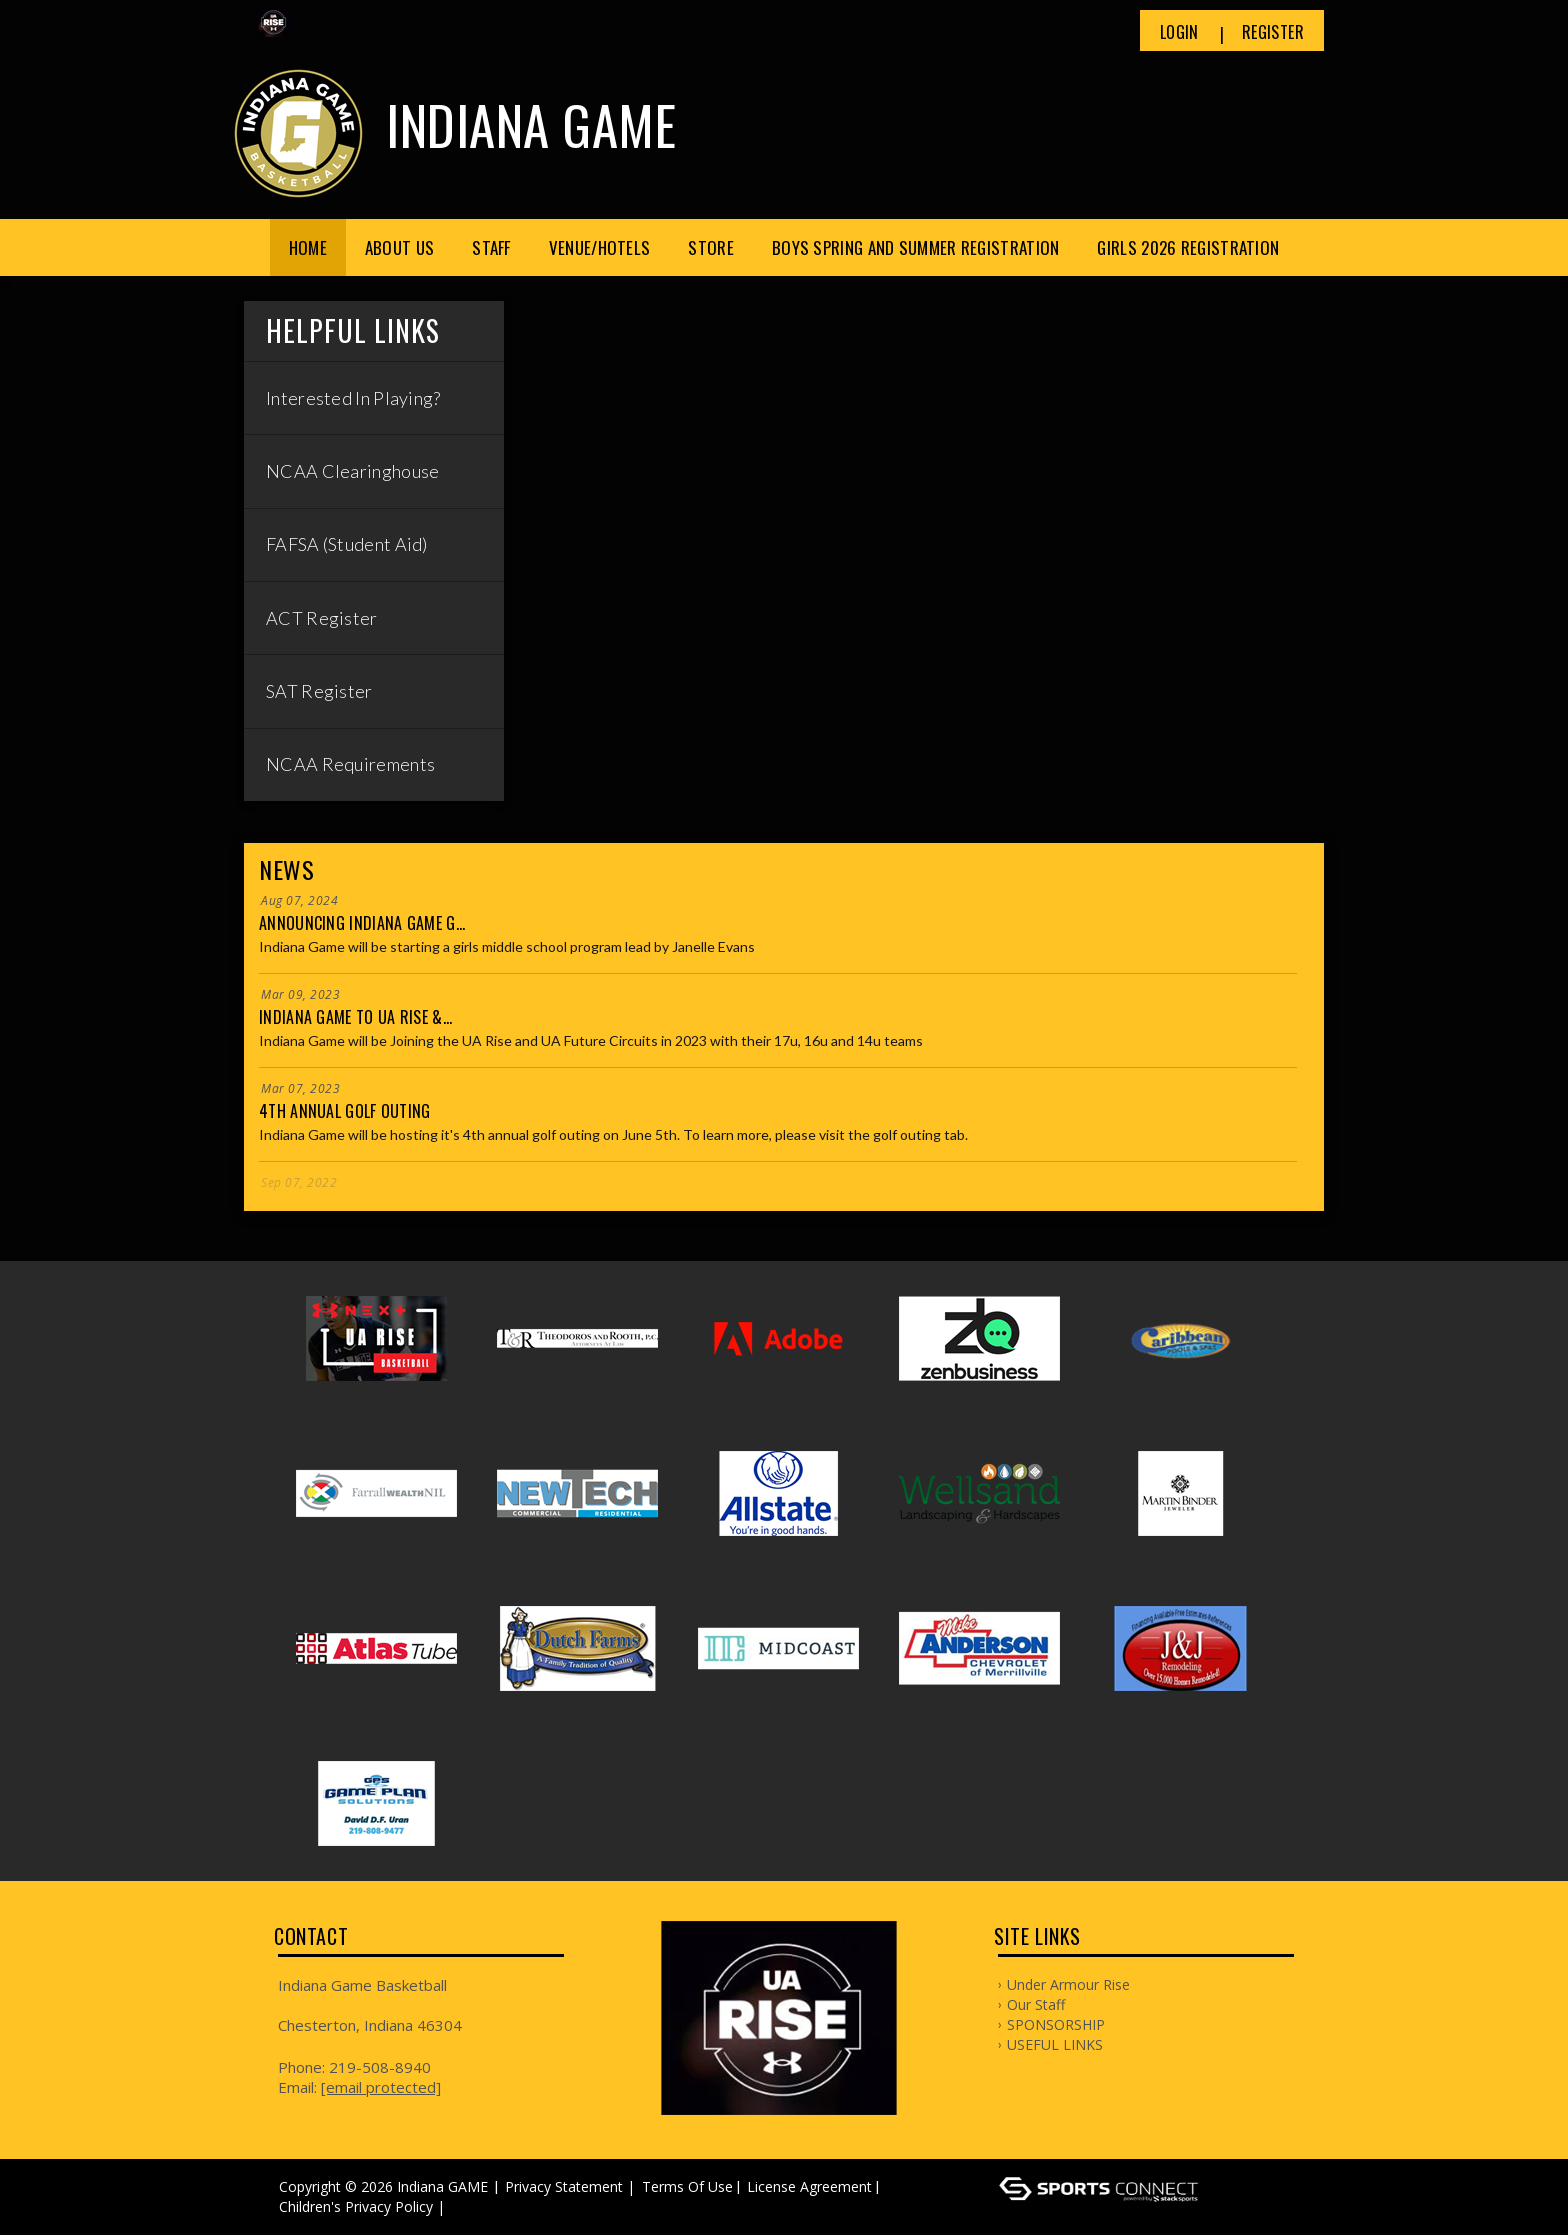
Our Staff (1036, 2004)
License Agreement (809, 2186)
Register (1273, 32)
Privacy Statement (564, 2186)
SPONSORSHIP (1056, 2024)
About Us (399, 247)
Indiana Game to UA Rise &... (355, 1017)
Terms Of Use (687, 2186)
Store (711, 247)
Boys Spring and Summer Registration (916, 247)
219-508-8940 (380, 2067)
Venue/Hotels (600, 247)
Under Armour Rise (1068, 1984)
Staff (491, 247)
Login (1179, 32)
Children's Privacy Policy (356, 2206)
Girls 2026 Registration (1188, 247)
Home (308, 247)
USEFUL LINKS (1055, 2044)
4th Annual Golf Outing (345, 1111)
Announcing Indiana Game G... (362, 923)
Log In (478, 2206)
